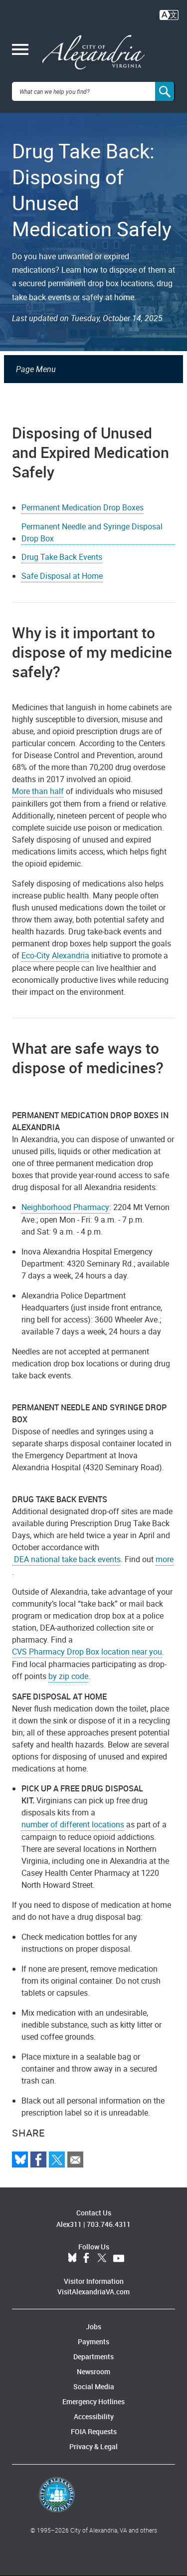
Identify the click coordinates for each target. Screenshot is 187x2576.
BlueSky (72, 2258)
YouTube (118, 2258)
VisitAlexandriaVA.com (93, 2291)
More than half (38, 791)
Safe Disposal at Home (62, 575)
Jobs (93, 2326)
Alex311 (69, 2224)
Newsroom (93, 2371)
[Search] (165, 91)
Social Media (93, 2386)
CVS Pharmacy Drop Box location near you (87, 1651)
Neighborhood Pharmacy (65, 1207)
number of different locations (72, 1824)
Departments (93, 2356)
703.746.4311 (109, 2224)
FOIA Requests (94, 2431)
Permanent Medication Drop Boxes (82, 507)
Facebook (86, 2258)
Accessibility (94, 2416)
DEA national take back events (66, 1559)
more (165, 1559)
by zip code (68, 1676)
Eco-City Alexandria (55, 955)
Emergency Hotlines (93, 2401)
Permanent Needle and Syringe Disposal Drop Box (92, 532)
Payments (93, 2341)
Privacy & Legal (93, 2446)
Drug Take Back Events (61, 556)
